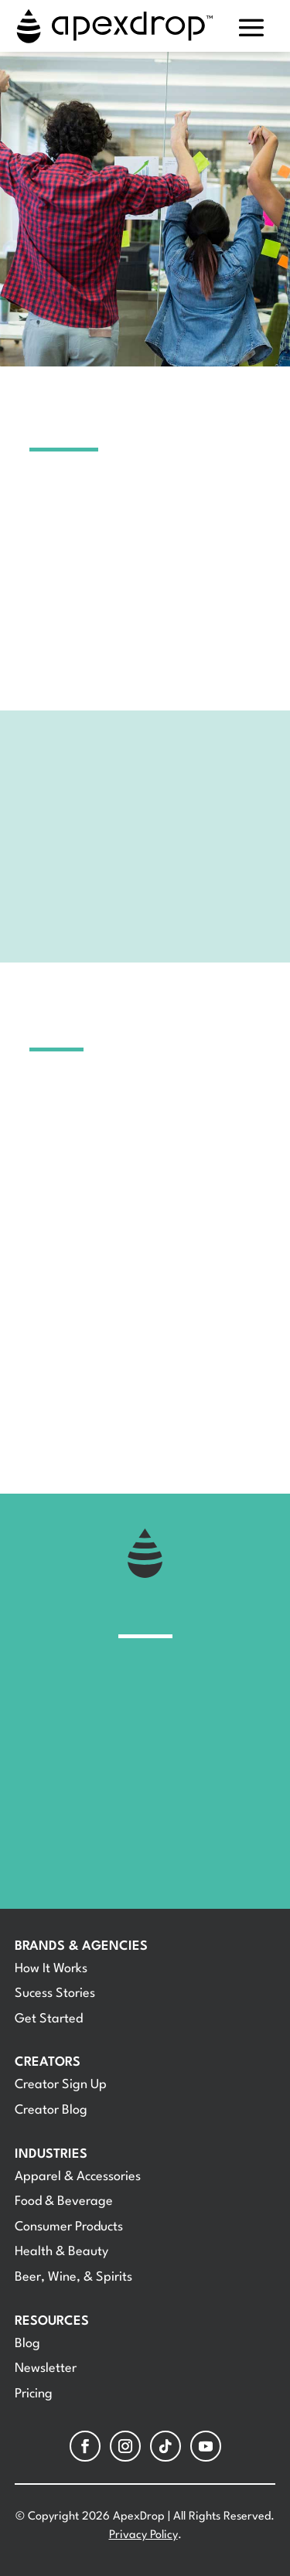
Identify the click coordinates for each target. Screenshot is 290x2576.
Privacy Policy (143, 2535)
